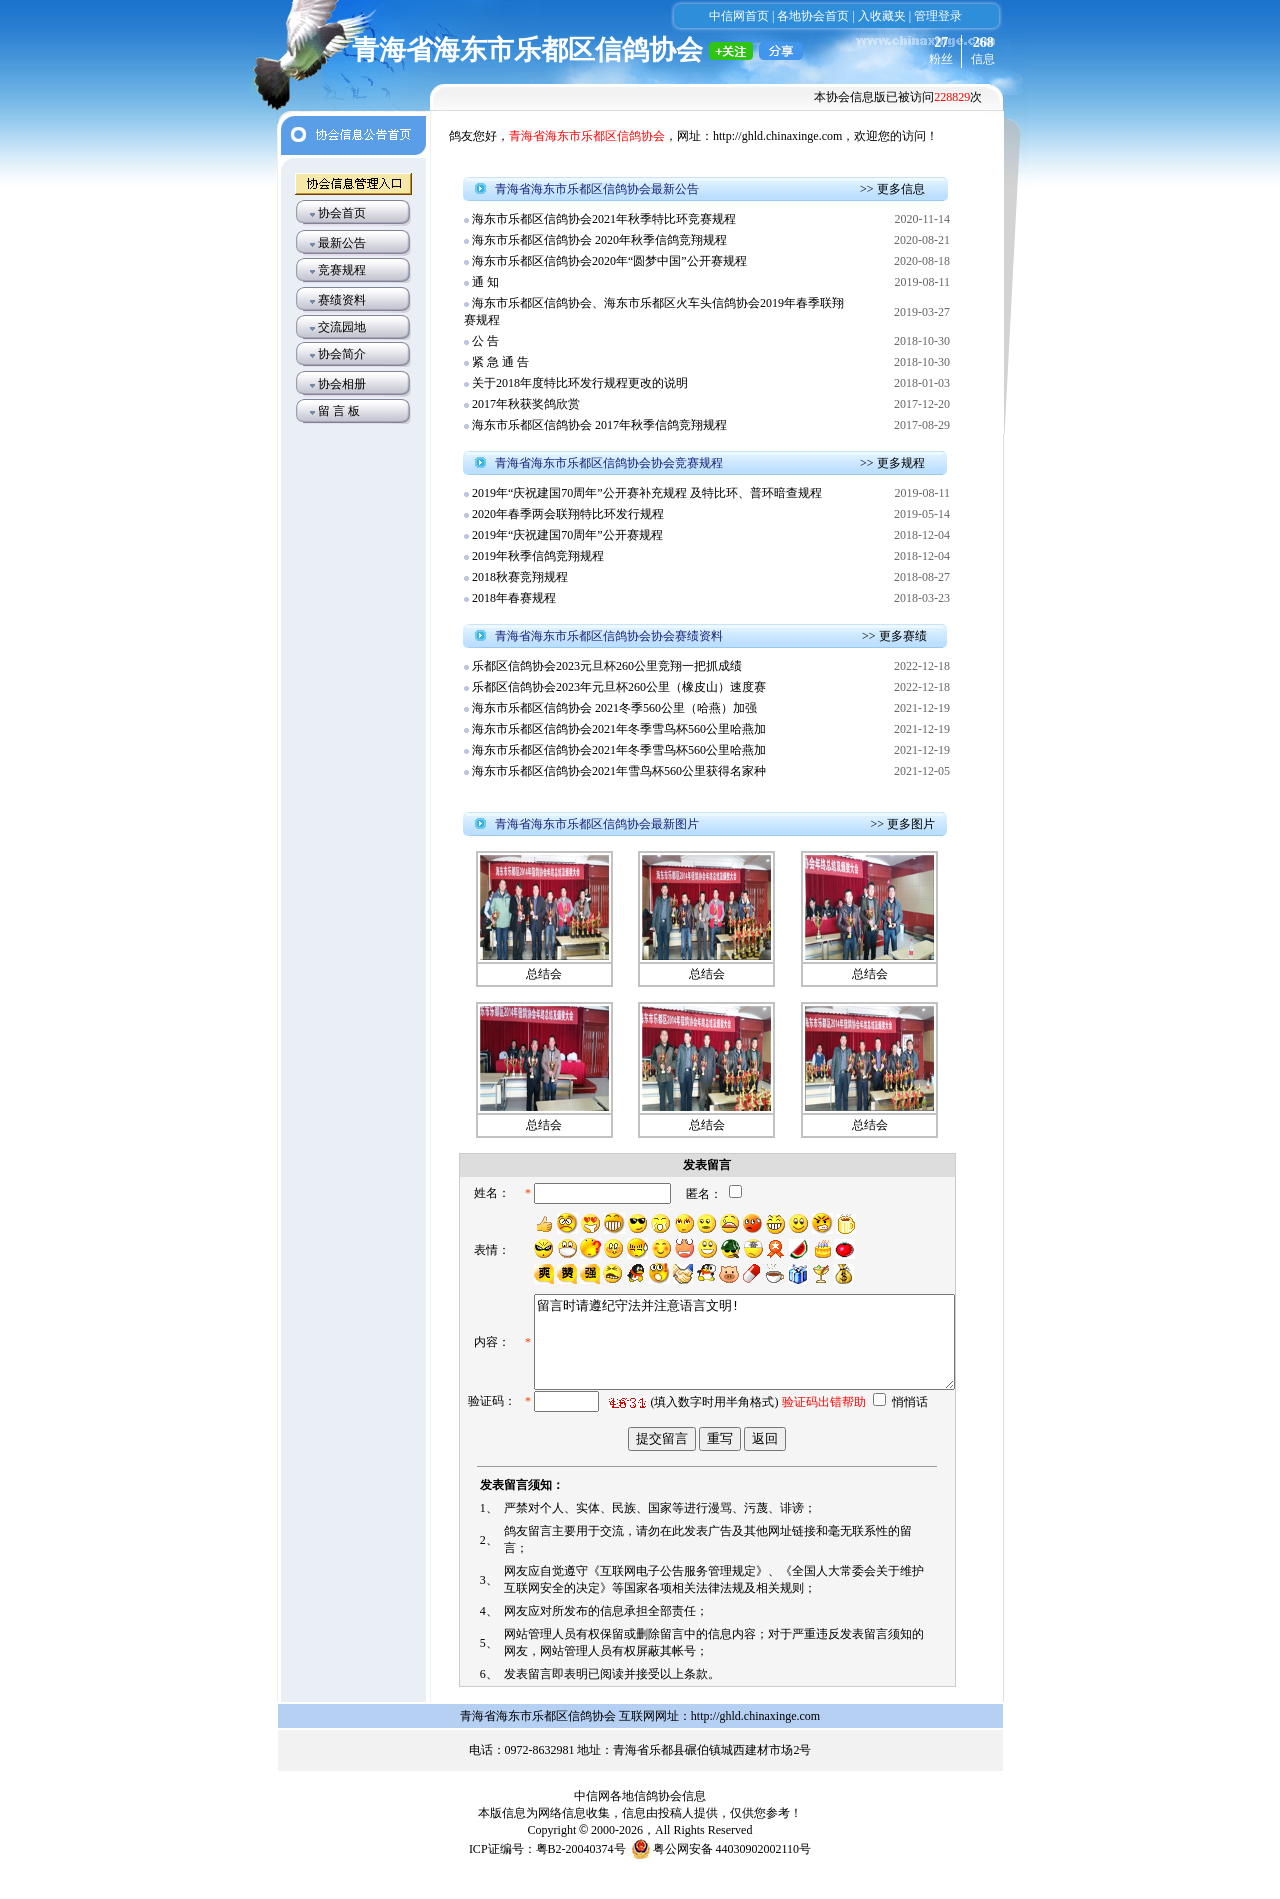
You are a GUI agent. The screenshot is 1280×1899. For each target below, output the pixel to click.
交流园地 (342, 327)
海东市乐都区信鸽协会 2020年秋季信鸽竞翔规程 (599, 240)
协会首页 (342, 213)
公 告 (485, 341)
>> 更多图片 (902, 824)
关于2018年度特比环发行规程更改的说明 (580, 383)
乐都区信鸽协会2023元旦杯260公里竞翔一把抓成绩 (607, 666)
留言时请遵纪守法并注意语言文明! (722, 1363)
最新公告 (342, 243)
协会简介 (342, 354)
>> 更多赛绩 (894, 636)
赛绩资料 (342, 300)
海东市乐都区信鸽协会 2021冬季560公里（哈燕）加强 (614, 708)
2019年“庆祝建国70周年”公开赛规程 (567, 535)
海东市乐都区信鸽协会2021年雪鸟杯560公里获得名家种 (619, 771)
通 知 (485, 282)
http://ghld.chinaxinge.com (777, 136)
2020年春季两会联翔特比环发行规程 (568, 514)
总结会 (544, 974)
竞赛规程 (342, 270)
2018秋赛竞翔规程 (520, 577)
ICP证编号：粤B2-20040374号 (547, 1874)
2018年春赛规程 (514, 598)
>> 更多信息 (892, 189)
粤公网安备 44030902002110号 (732, 1874)
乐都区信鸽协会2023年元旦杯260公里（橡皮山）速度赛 (619, 687)
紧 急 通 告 (500, 362)
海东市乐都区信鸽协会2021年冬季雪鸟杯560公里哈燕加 (619, 729)
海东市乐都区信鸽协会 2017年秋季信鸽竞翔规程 (599, 425)
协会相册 (342, 384)
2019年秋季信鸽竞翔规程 (539, 556)
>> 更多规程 (892, 463)
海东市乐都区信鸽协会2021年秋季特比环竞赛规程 (604, 219)
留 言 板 (339, 411)
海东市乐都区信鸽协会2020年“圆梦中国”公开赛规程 (609, 261)
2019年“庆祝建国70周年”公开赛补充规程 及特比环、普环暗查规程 (647, 493)
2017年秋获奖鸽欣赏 (526, 404)
